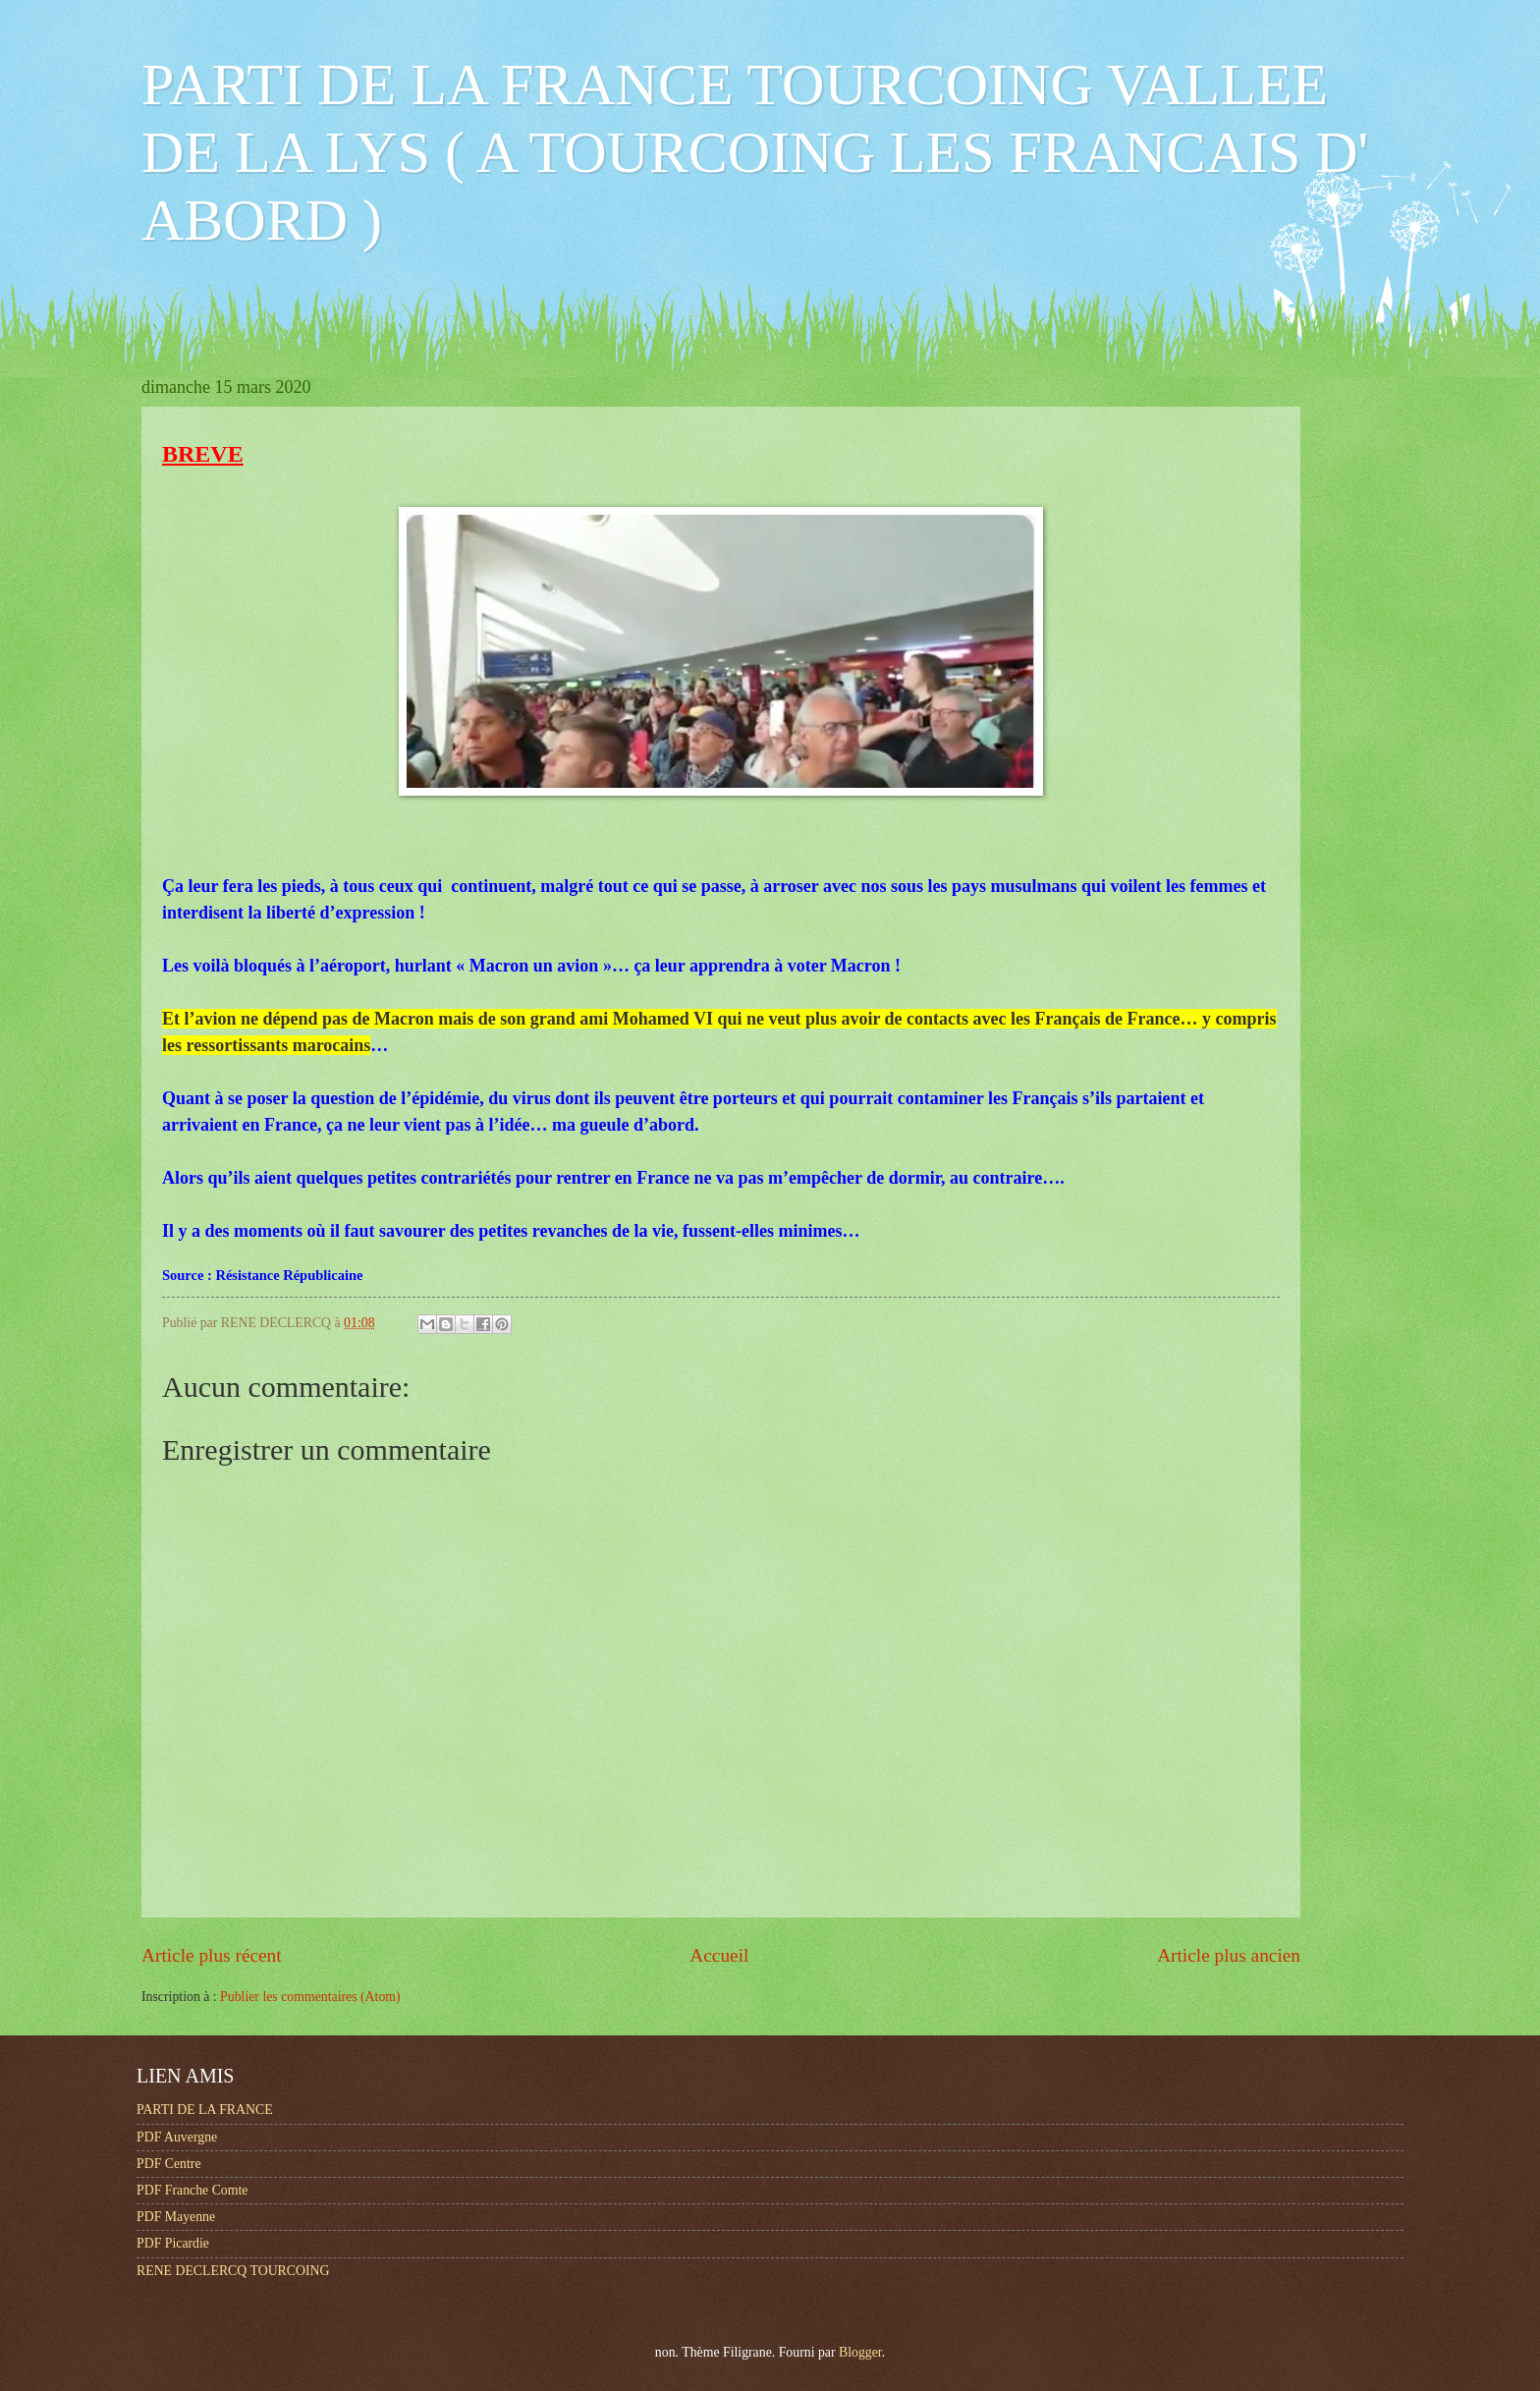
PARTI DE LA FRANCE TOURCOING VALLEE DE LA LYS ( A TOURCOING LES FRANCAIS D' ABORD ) (754, 152)
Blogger (860, 2352)
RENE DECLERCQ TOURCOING (233, 2270)
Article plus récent (211, 1955)
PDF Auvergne (177, 2137)
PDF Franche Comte (192, 2190)
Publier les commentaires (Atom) (310, 1996)
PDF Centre (169, 2163)
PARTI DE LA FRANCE (205, 2109)
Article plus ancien (1228, 1955)
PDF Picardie (173, 2243)
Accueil (718, 1955)
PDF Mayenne (176, 2216)
